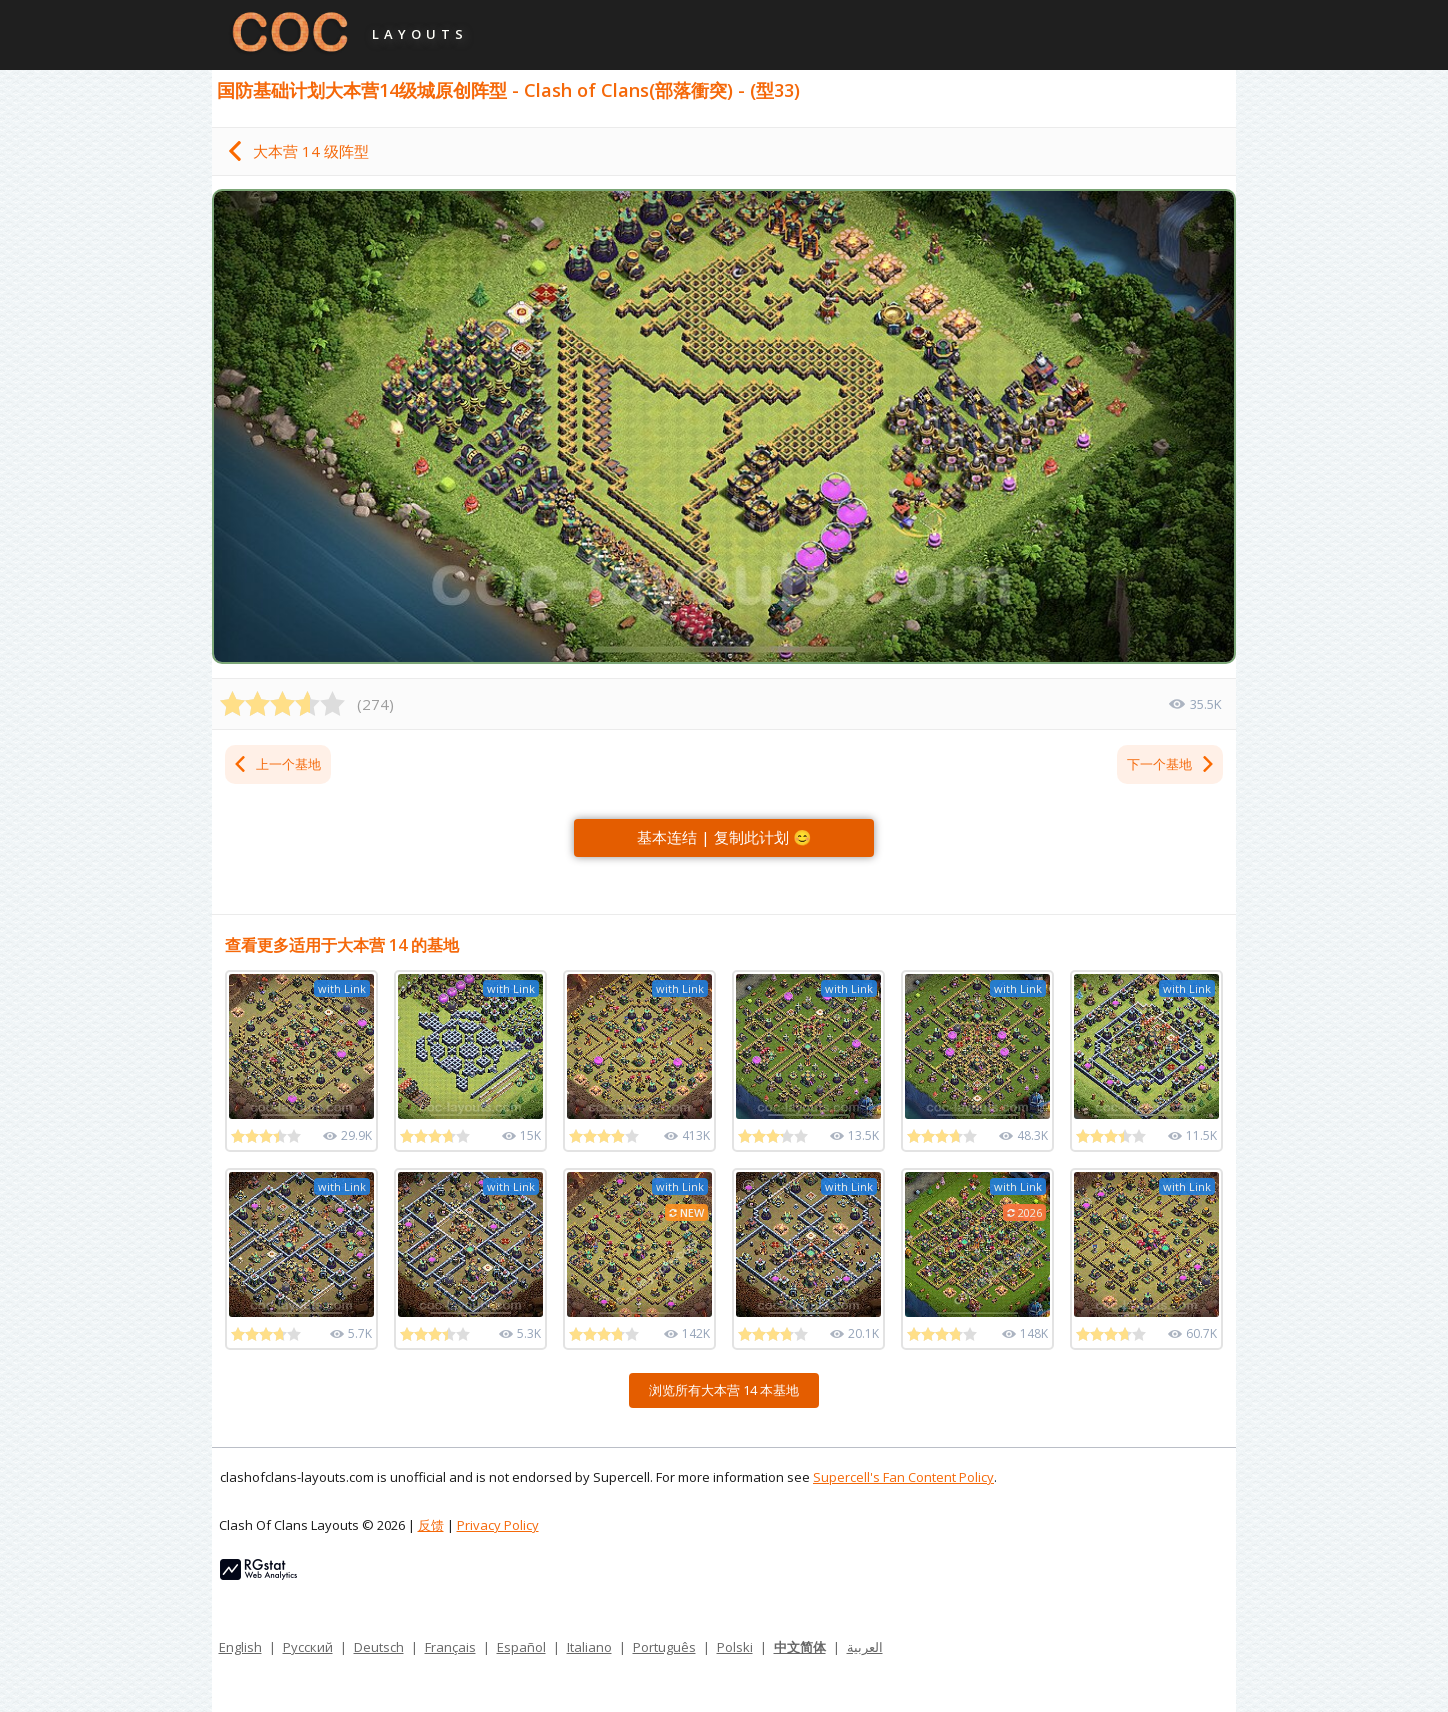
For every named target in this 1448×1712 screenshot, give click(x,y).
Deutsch (379, 1647)
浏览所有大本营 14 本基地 (724, 1390)
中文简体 (800, 1647)
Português (664, 1647)
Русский (308, 1647)
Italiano (589, 1647)
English (240, 1647)
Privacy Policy (498, 1525)
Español (521, 1647)
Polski (735, 1647)
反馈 (431, 1525)
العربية (865, 1647)
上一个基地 (276, 764)
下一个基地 (1171, 764)
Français (450, 1647)
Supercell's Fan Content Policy (903, 1477)
